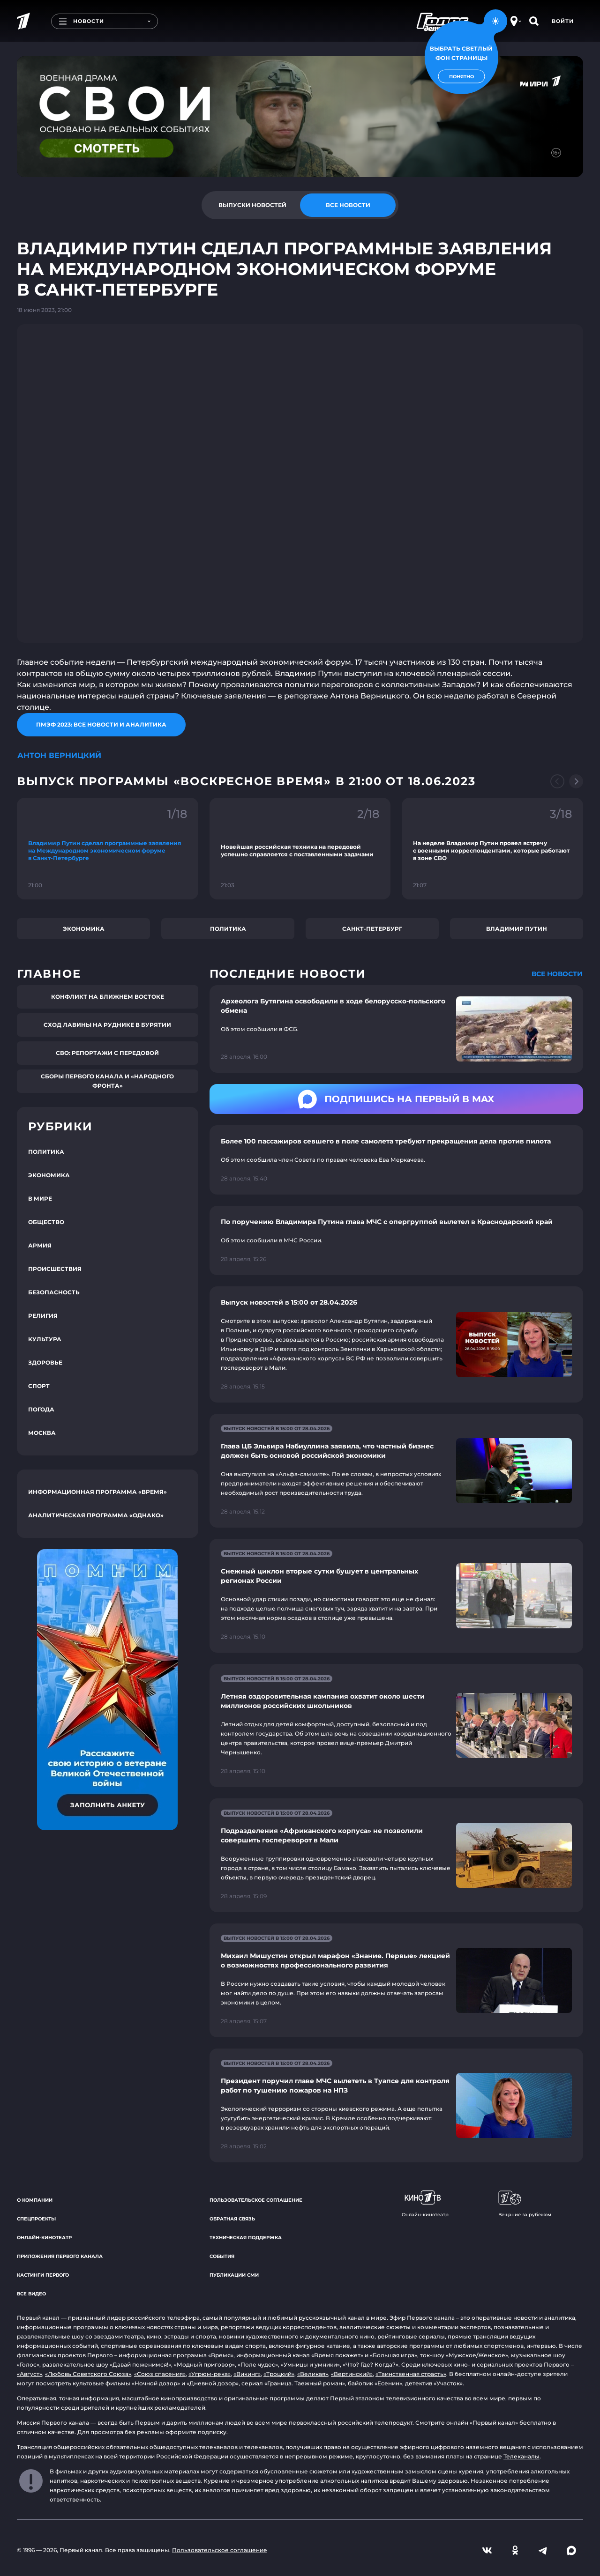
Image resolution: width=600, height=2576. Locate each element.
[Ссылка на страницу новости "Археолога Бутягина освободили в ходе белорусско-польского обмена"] (396, 1029)
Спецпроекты (36, 2219)
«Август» (29, 2373)
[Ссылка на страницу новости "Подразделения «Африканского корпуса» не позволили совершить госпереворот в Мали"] (396, 1855)
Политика (228, 928)
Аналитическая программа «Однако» (96, 1515)
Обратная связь (232, 2219)
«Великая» (312, 2373)
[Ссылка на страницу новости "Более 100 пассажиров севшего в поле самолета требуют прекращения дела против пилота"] (396, 1159)
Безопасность (54, 1292)
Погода (41, 1409)
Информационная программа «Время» (97, 1491)
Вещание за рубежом (524, 2204)
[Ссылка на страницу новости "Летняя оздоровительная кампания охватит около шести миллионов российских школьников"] (396, 1725)
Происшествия (55, 1268)
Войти (563, 21)
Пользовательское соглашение (256, 2200)
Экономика (84, 928)
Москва (42, 1432)
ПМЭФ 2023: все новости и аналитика (101, 724)
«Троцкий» (278, 2373)
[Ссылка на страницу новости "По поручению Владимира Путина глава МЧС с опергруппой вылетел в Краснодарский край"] (396, 1240)
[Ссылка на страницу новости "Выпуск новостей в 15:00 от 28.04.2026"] (396, 1344)
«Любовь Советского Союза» (88, 2373)
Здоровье (45, 1362)
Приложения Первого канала (60, 2256)
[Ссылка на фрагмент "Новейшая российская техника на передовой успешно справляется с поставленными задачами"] (300, 848)
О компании (34, 2200)
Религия (43, 1315)
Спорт (39, 1385)
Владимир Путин (516, 928)
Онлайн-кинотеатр (44, 2238)
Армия (40, 1245)
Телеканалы (521, 2456)
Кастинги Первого (43, 2275)
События (222, 2256)
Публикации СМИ (234, 2275)
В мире (40, 1198)
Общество (46, 1221)
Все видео (31, 2294)
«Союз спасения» (160, 2373)
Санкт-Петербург (372, 928)
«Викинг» (247, 2373)
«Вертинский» (352, 2373)
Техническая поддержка (246, 2238)
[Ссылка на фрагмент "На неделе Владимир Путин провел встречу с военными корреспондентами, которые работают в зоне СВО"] (492, 848)
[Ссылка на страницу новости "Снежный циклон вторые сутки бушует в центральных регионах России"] (396, 1595)
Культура (44, 1339)
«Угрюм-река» (209, 2373)
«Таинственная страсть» (410, 2373)
